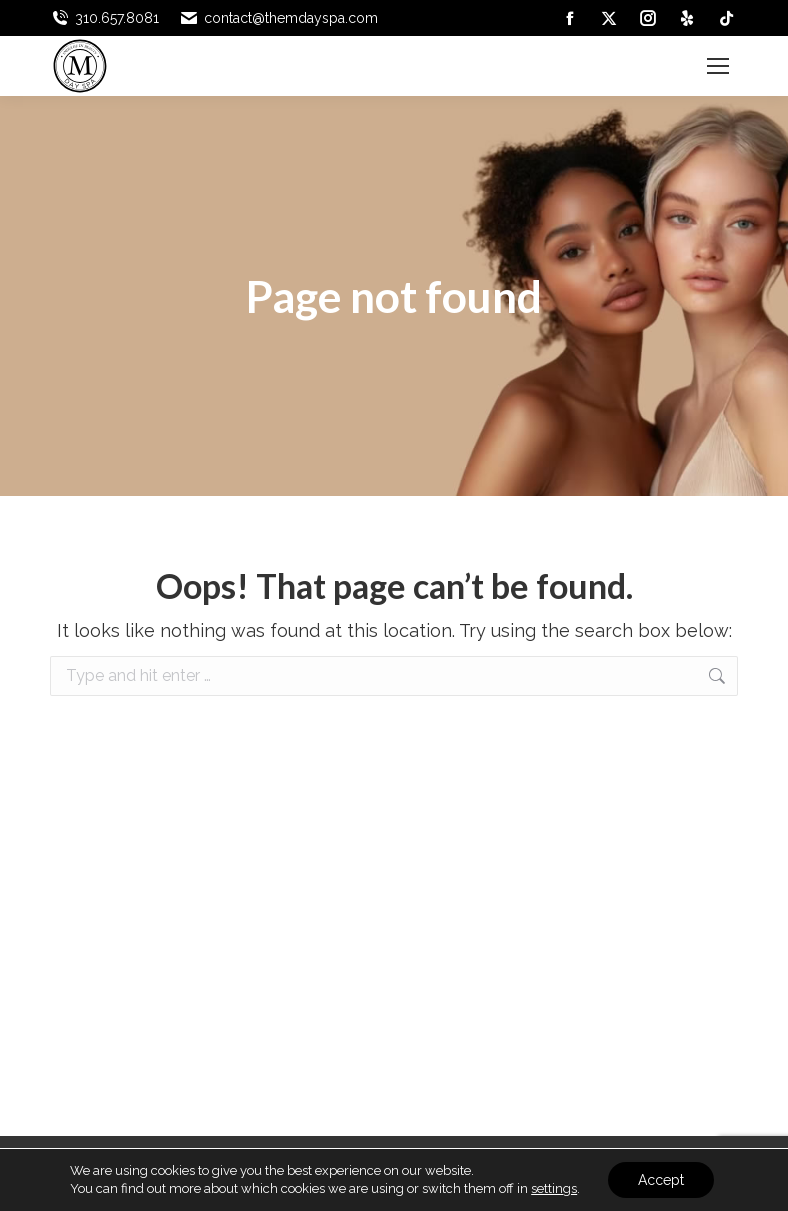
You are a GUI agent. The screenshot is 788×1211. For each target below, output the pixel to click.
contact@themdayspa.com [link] (278, 18)
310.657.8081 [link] (104, 18)
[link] (570, 18)
